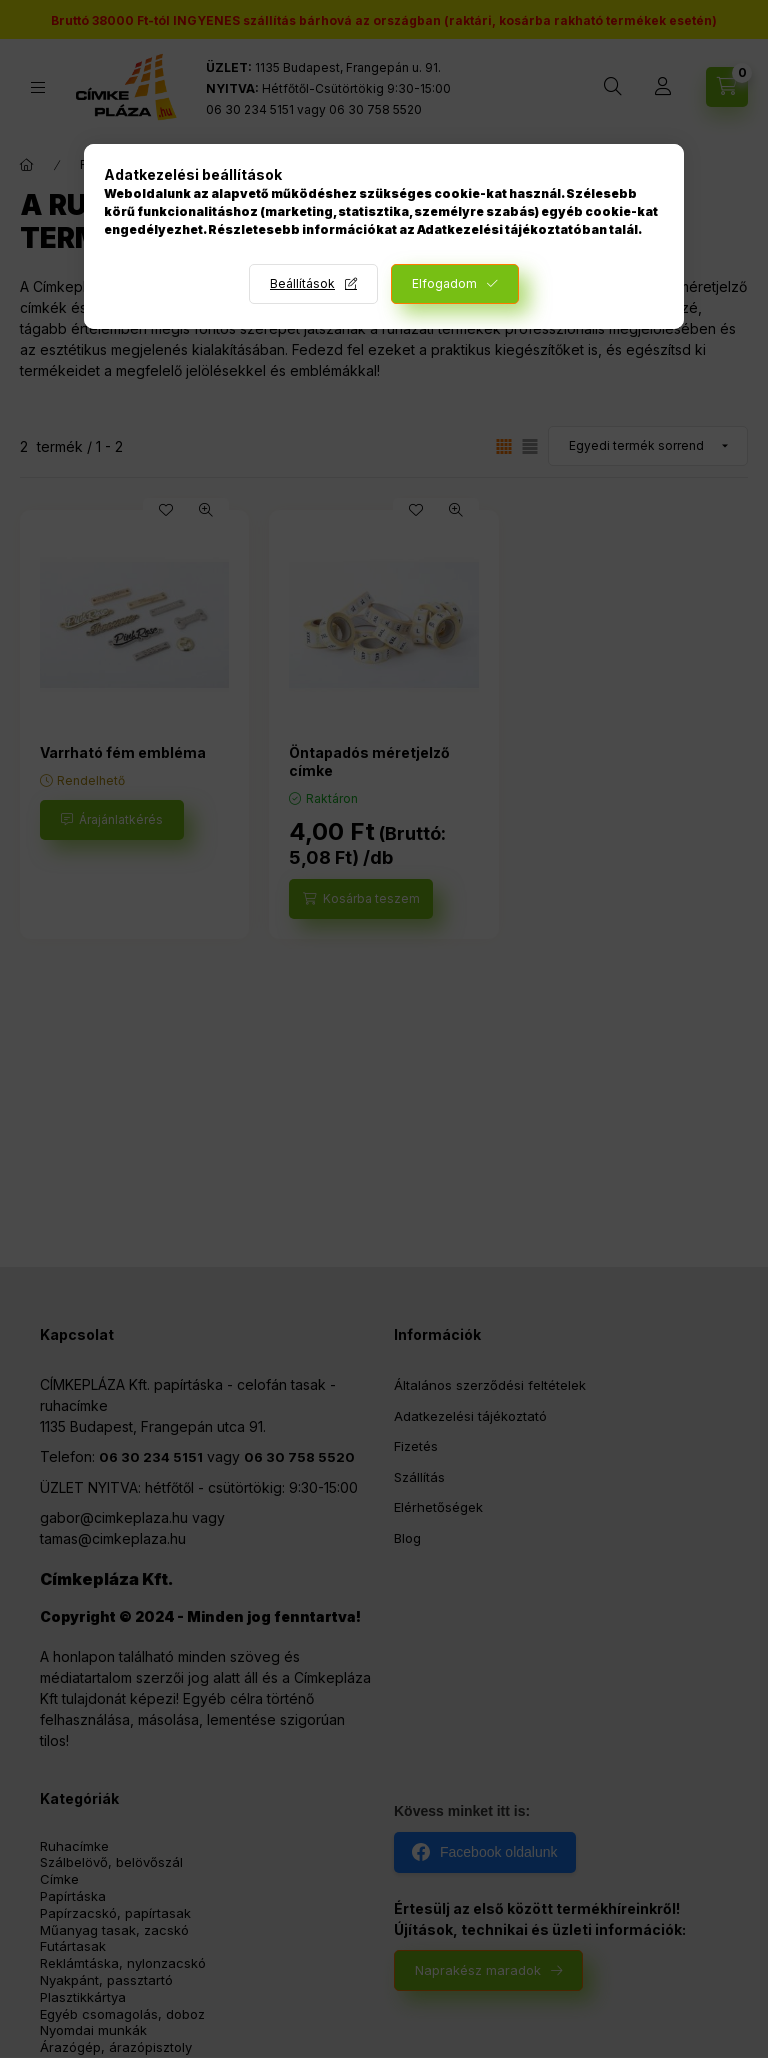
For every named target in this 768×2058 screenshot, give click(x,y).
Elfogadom (444, 283)
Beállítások (302, 283)
